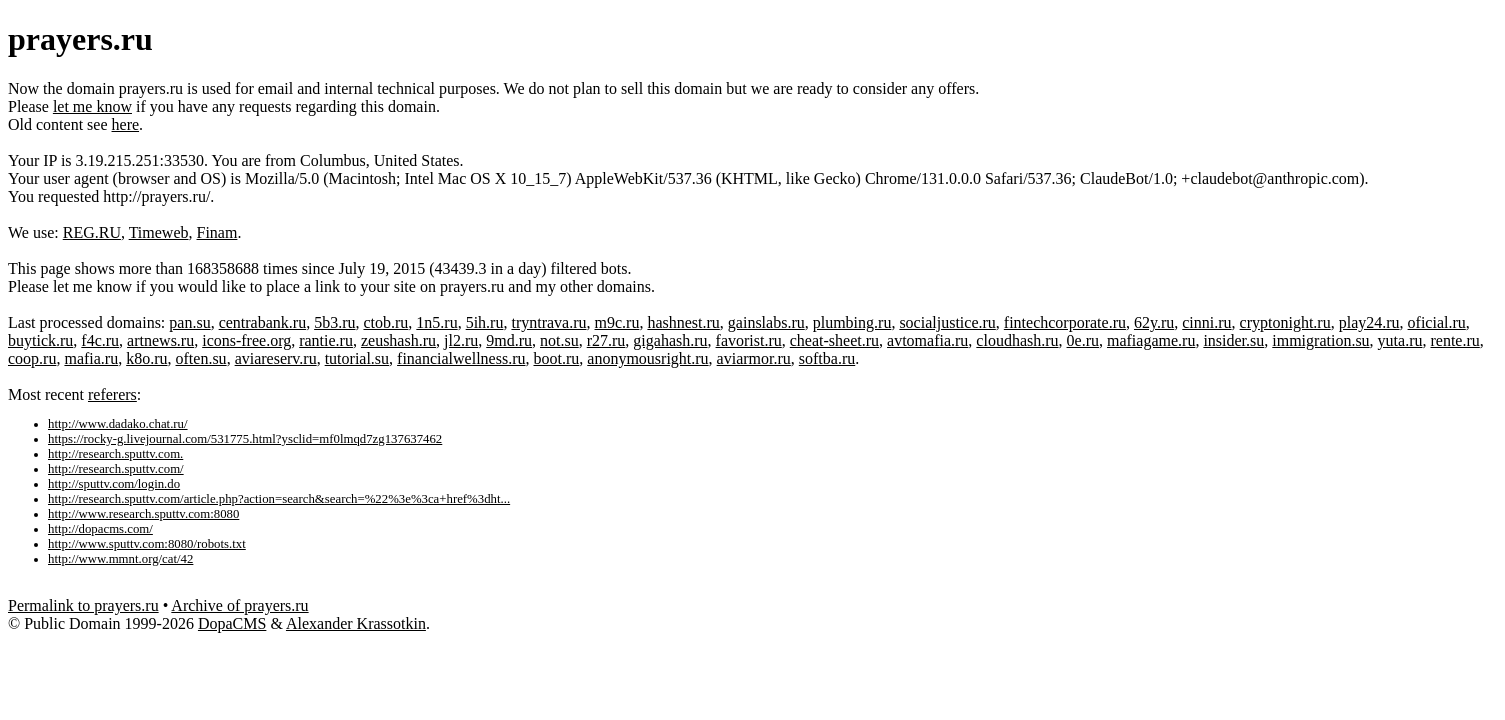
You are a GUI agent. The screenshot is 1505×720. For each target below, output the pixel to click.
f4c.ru (100, 340)
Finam (217, 232)
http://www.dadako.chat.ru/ (118, 424)
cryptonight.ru (1285, 322)
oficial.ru (1437, 322)
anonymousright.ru (647, 358)
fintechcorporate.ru (1065, 322)
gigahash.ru (670, 340)
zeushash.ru (398, 340)
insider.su (1233, 340)
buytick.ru (40, 340)
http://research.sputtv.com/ (116, 469)
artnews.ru (160, 340)
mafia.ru (91, 358)
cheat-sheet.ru (834, 340)
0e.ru (1083, 340)
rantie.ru (326, 340)
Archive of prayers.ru (239, 605)
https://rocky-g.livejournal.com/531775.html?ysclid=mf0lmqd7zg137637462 (245, 439)
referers (112, 394)
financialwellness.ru (461, 358)
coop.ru (32, 358)
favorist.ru (749, 340)
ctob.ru (385, 322)
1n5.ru (436, 322)
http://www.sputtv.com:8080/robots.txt (147, 544)
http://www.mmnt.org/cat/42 (120, 559)
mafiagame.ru (1151, 340)
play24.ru (1369, 322)
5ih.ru (485, 322)
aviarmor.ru (754, 358)
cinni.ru (1206, 322)
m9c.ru (617, 322)
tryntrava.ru (548, 322)
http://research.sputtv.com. (115, 454)
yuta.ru (1400, 340)
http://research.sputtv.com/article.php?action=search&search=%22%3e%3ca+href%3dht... (279, 499)
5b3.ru (334, 322)
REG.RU (92, 232)
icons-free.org (246, 340)
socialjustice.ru (947, 322)
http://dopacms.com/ (100, 529)
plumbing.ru (852, 322)
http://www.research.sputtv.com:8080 (143, 514)
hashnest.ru (683, 322)
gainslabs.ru (766, 322)
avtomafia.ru (927, 340)
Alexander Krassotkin (356, 623)
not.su (559, 340)
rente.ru (1454, 340)
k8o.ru (146, 358)
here (126, 124)
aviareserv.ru (276, 358)
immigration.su (1320, 340)
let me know (92, 106)
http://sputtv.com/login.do (114, 484)
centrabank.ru (263, 322)
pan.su (189, 322)
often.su (201, 358)
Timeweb (159, 232)
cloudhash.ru (1017, 340)
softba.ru (827, 358)
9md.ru (509, 340)
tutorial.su (357, 358)
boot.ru (557, 358)
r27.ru (606, 340)
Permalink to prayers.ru (83, 605)
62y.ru (1154, 322)
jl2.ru (461, 340)
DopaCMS (232, 623)
